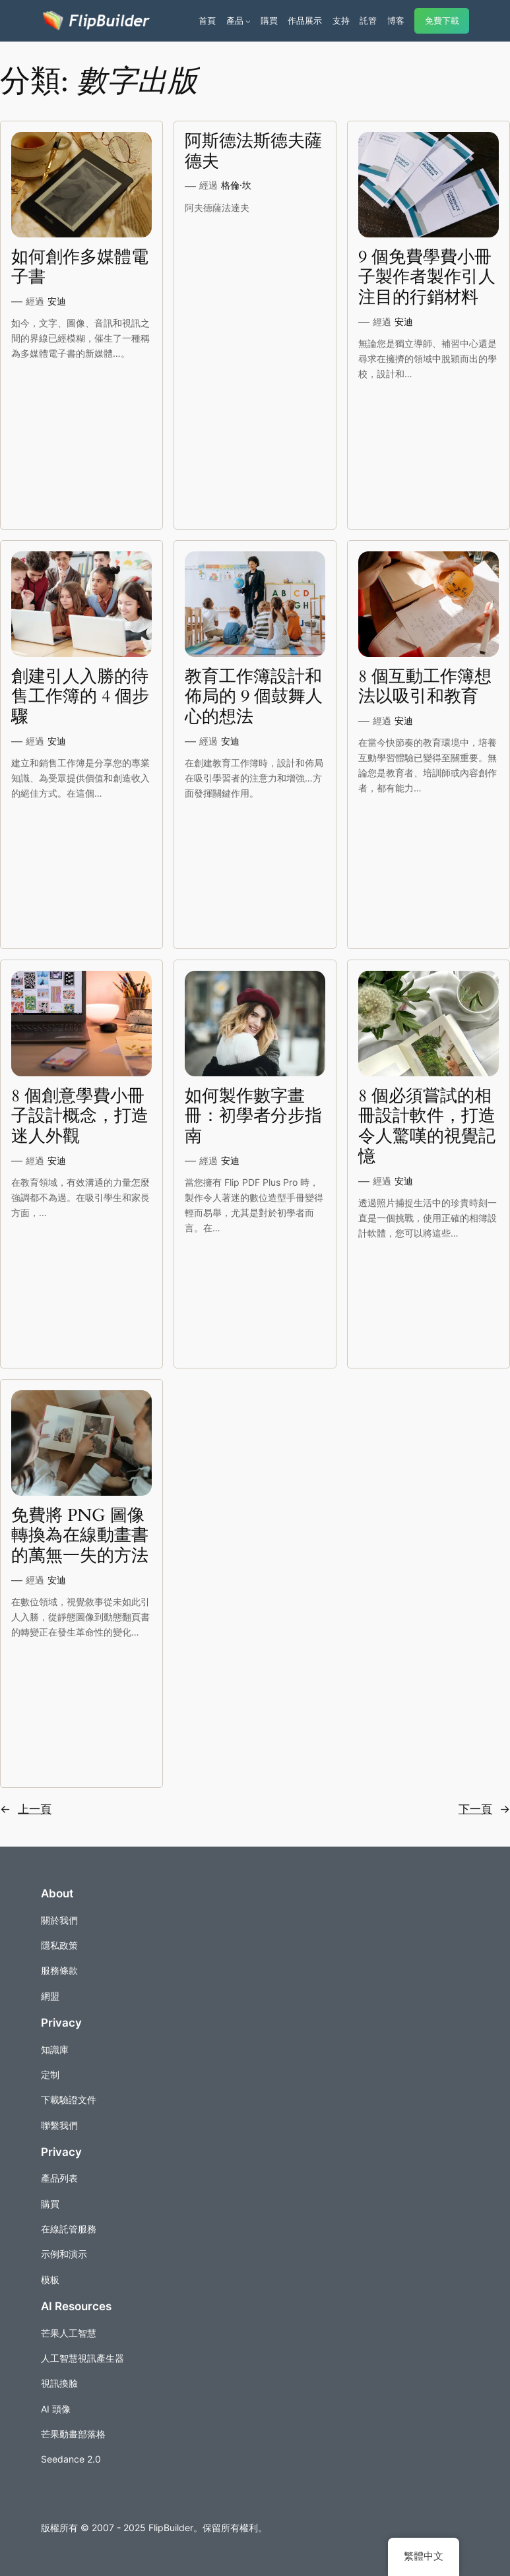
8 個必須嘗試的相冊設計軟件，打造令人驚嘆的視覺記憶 (426, 1126)
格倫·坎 (236, 185)
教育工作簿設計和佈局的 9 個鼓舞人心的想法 (254, 697)
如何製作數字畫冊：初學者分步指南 (253, 1117)
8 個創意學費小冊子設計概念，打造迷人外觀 (79, 1117)
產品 (234, 20)
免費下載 (442, 21)
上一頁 (25, 1809)
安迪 (57, 301)
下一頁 (484, 1809)
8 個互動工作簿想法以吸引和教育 (425, 687)
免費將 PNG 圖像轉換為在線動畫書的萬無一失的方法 (79, 1536)
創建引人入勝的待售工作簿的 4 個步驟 (80, 697)
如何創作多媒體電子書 (79, 267)
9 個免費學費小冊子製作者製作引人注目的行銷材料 (426, 278)
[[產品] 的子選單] (248, 21)
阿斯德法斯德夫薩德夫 (253, 151)
